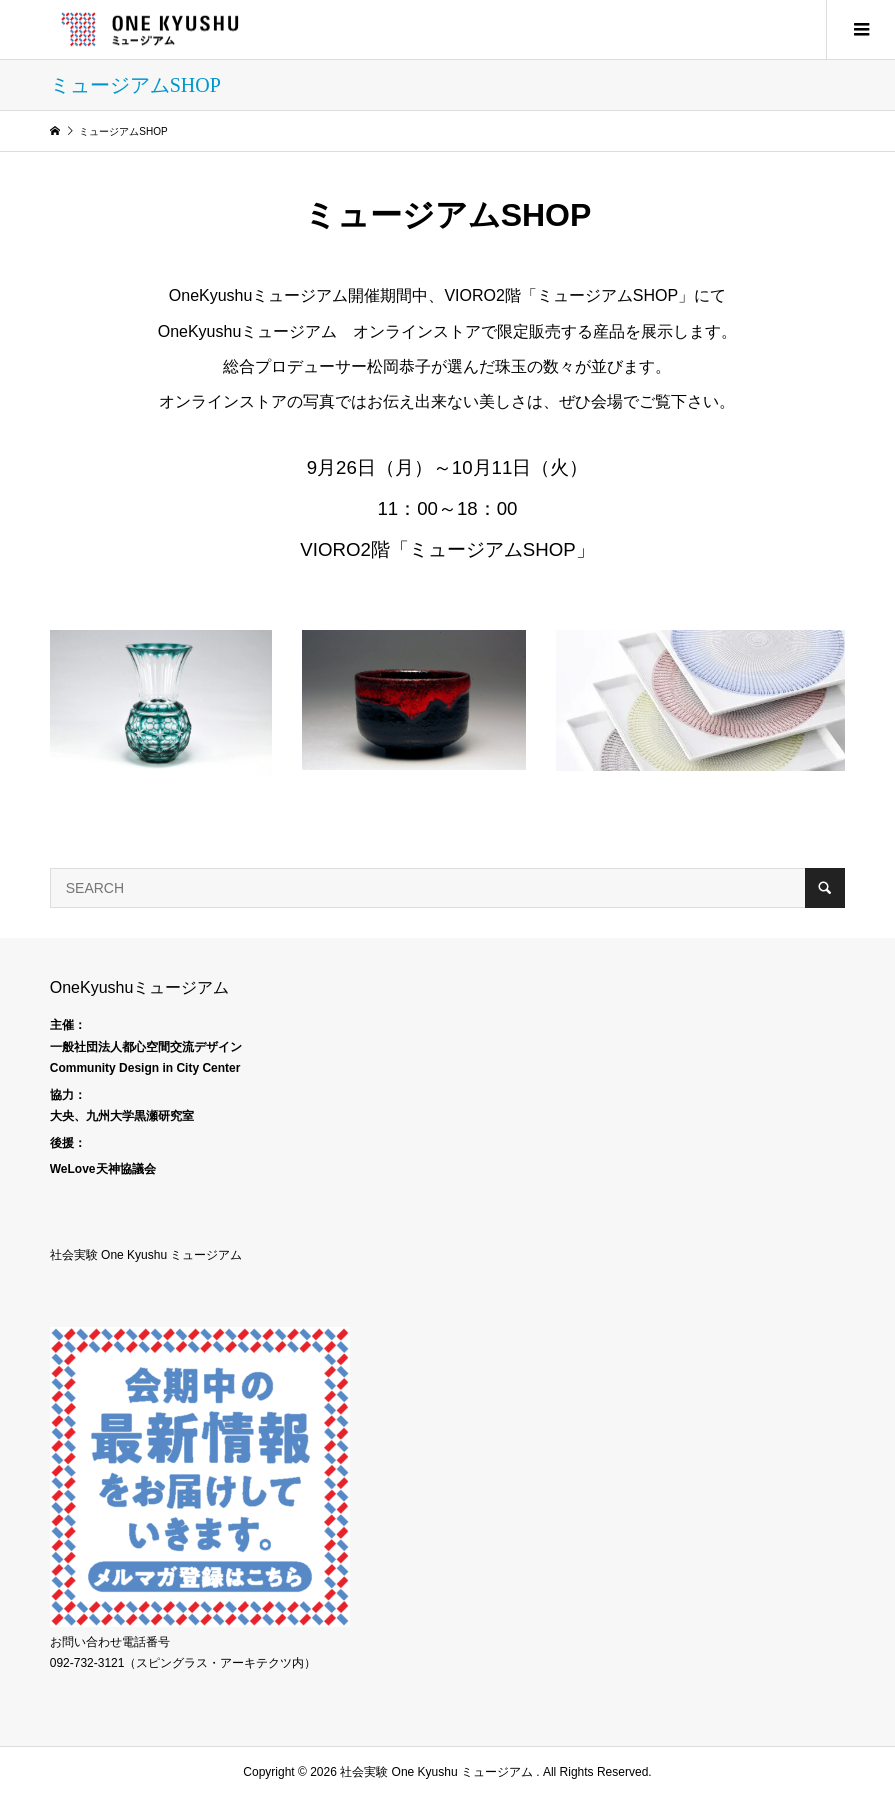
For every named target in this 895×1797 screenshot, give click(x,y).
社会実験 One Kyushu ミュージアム (146, 1255)
